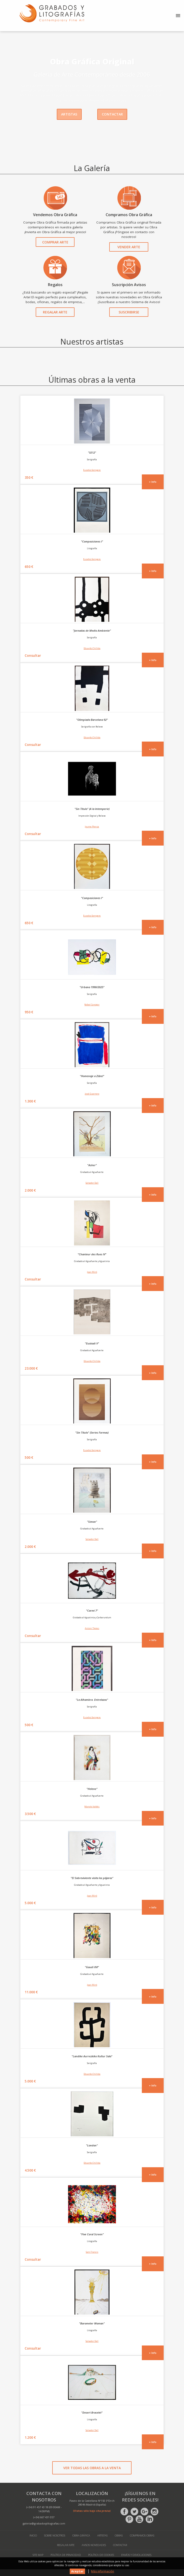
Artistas (102, 2542)
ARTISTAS (69, 114)
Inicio (33, 2542)
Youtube (139, 2525)
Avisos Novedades (94, 2551)
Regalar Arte (55, 318)
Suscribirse (129, 318)
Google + (144, 2518)
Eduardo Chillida (92, 655)
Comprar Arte (55, 243)
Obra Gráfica (81, 2542)
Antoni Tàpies (92, 1635)
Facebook (124, 2518)
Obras (119, 2542)
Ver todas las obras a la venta (92, 2474)
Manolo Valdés (91, 1813)
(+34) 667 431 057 (43, 2523)
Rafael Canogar (91, 1011)
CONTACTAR (112, 114)
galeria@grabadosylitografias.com (44, 2530)
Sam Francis (92, 2258)
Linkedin (149, 2525)
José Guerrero (92, 1100)
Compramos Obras (142, 2542)
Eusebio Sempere (92, 476)
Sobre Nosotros (54, 2542)
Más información (103, 2571)
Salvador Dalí (92, 1189)
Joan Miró (92, 1278)
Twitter (134, 2518)
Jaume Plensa (92, 833)
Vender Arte (128, 248)
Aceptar (77, 2571)
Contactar (120, 2551)
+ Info (152, 488)
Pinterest (129, 2525)
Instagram (154, 2518)
